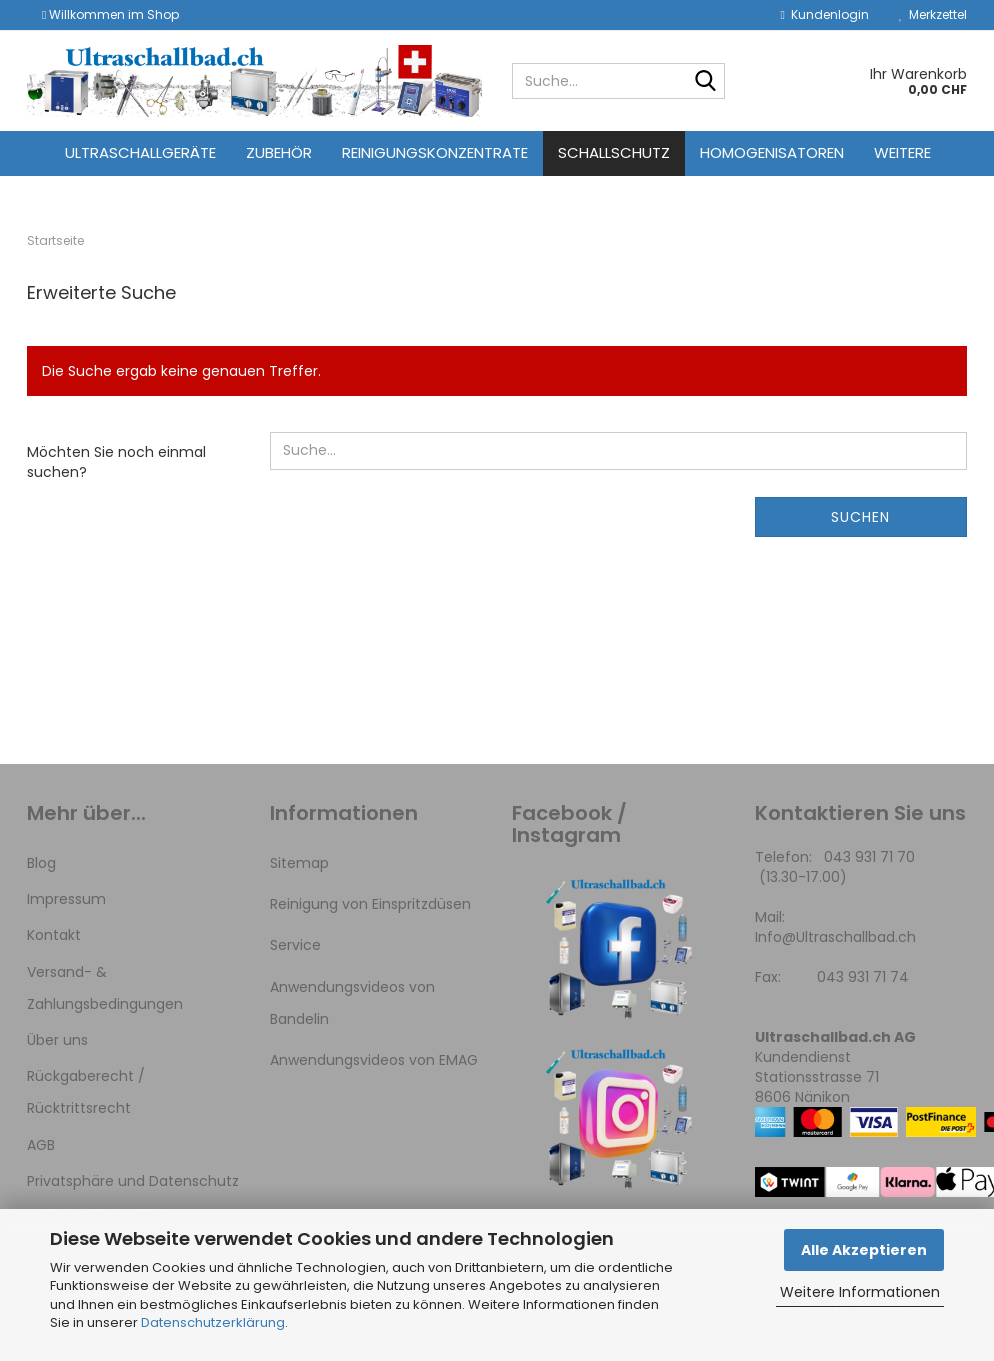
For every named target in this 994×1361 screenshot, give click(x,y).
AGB (41, 1145)
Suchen (860, 517)
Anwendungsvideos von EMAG (374, 1060)
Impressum (66, 899)
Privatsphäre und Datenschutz (133, 1181)
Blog (41, 863)
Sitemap (299, 863)
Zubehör (279, 152)
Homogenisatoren (772, 152)
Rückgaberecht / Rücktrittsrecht (86, 1092)
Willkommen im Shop (110, 14)
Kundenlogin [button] (825, 14)
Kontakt (54, 935)
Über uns (57, 1040)
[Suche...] (706, 82)
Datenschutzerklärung (213, 1322)
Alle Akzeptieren (864, 1250)
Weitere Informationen (860, 1292)
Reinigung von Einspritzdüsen (370, 904)
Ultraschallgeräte (140, 152)
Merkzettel (933, 14)
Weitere (902, 152)
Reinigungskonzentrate (435, 152)
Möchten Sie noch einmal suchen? (116, 462)
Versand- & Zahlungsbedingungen (105, 988)
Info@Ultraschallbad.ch (835, 937)
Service (295, 945)
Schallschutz (614, 152)
